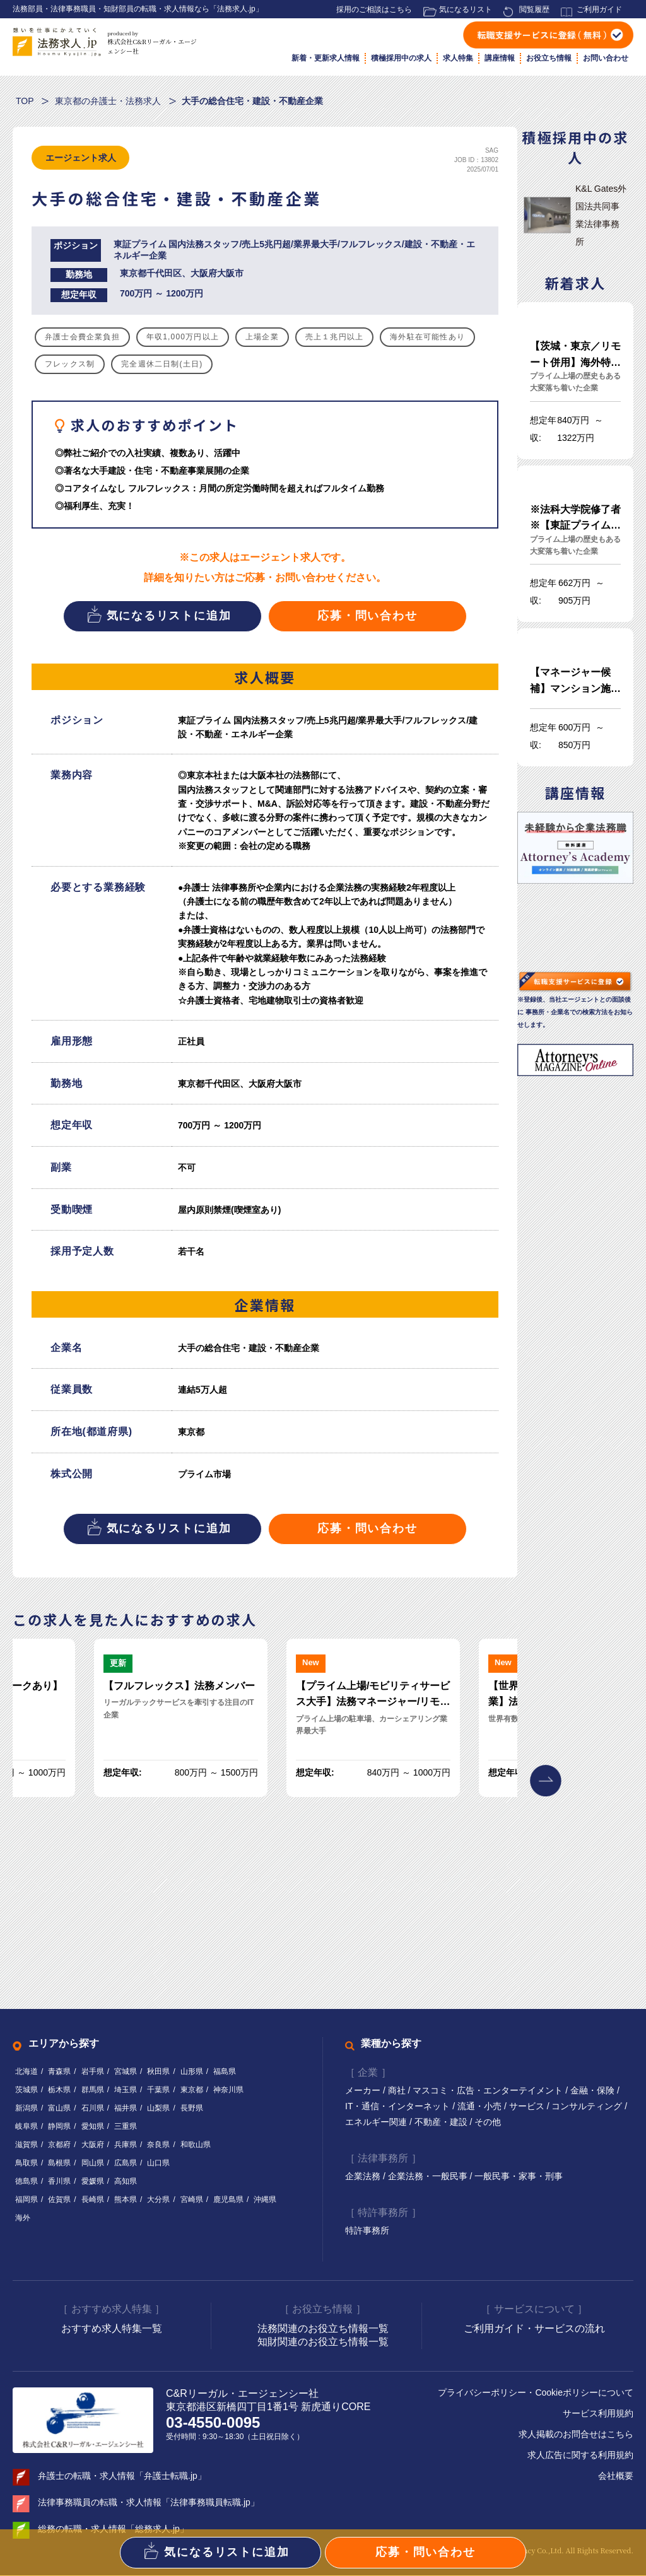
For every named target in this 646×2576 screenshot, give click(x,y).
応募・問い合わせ (367, 615)
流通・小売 (480, 2106)
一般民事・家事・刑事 (518, 2176)
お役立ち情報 (549, 58)
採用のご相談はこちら (374, 9)
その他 (487, 2122)
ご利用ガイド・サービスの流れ (534, 2328)
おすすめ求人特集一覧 (111, 2328)
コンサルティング (588, 2106)
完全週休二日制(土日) (162, 364)
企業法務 (364, 2176)
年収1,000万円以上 (182, 336)
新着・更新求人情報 (325, 58)
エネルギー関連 (377, 2122)
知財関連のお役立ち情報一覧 (323, 2341)
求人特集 (458, 58)
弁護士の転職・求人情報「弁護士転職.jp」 (122, 2476)
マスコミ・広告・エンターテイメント (489, 2090)
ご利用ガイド (599, 9)
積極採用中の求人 (401, 58)
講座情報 (499, 58)
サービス (528, 2106)
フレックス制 (70, 364)
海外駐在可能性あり (427, 336)
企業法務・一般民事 (429, 2176)
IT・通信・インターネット (398, 2106)
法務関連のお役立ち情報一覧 (323, 2328)
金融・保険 (593, 2090)
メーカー (364, 2090)
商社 (398, 2090)
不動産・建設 (442, 2122)
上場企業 (262, 336)
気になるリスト (465, 9)
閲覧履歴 (534, 9)
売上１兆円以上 (334, 336)
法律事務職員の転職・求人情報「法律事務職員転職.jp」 (148, 2503)
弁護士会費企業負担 (82, 336)
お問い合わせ (605, 58)
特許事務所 (367, 2231)
